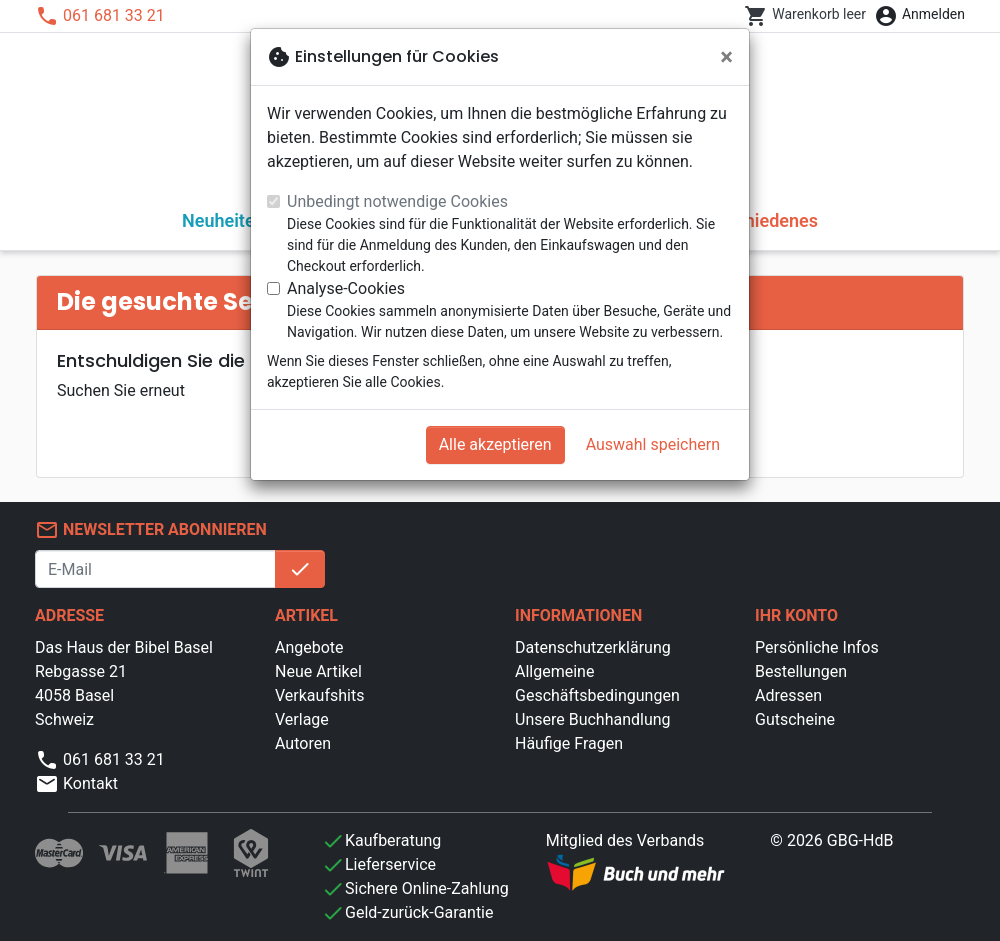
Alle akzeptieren (495, 444)
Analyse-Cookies (346, 288)
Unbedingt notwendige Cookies (397, 201)
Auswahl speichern (653, 444)
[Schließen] (726, 57)
